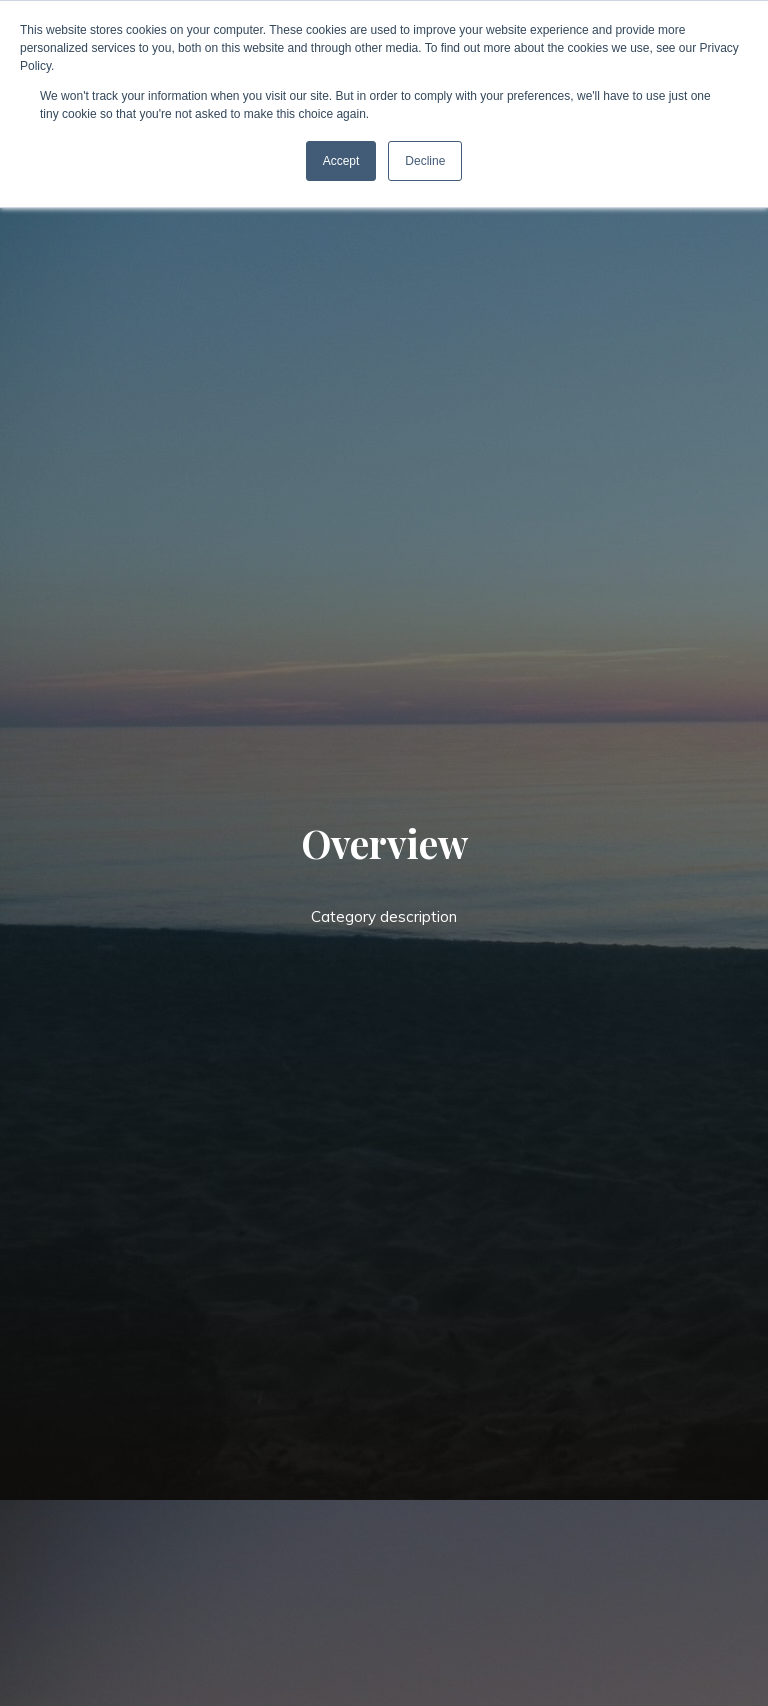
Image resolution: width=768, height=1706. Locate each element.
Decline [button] (425, 161)
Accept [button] (341, 161)
